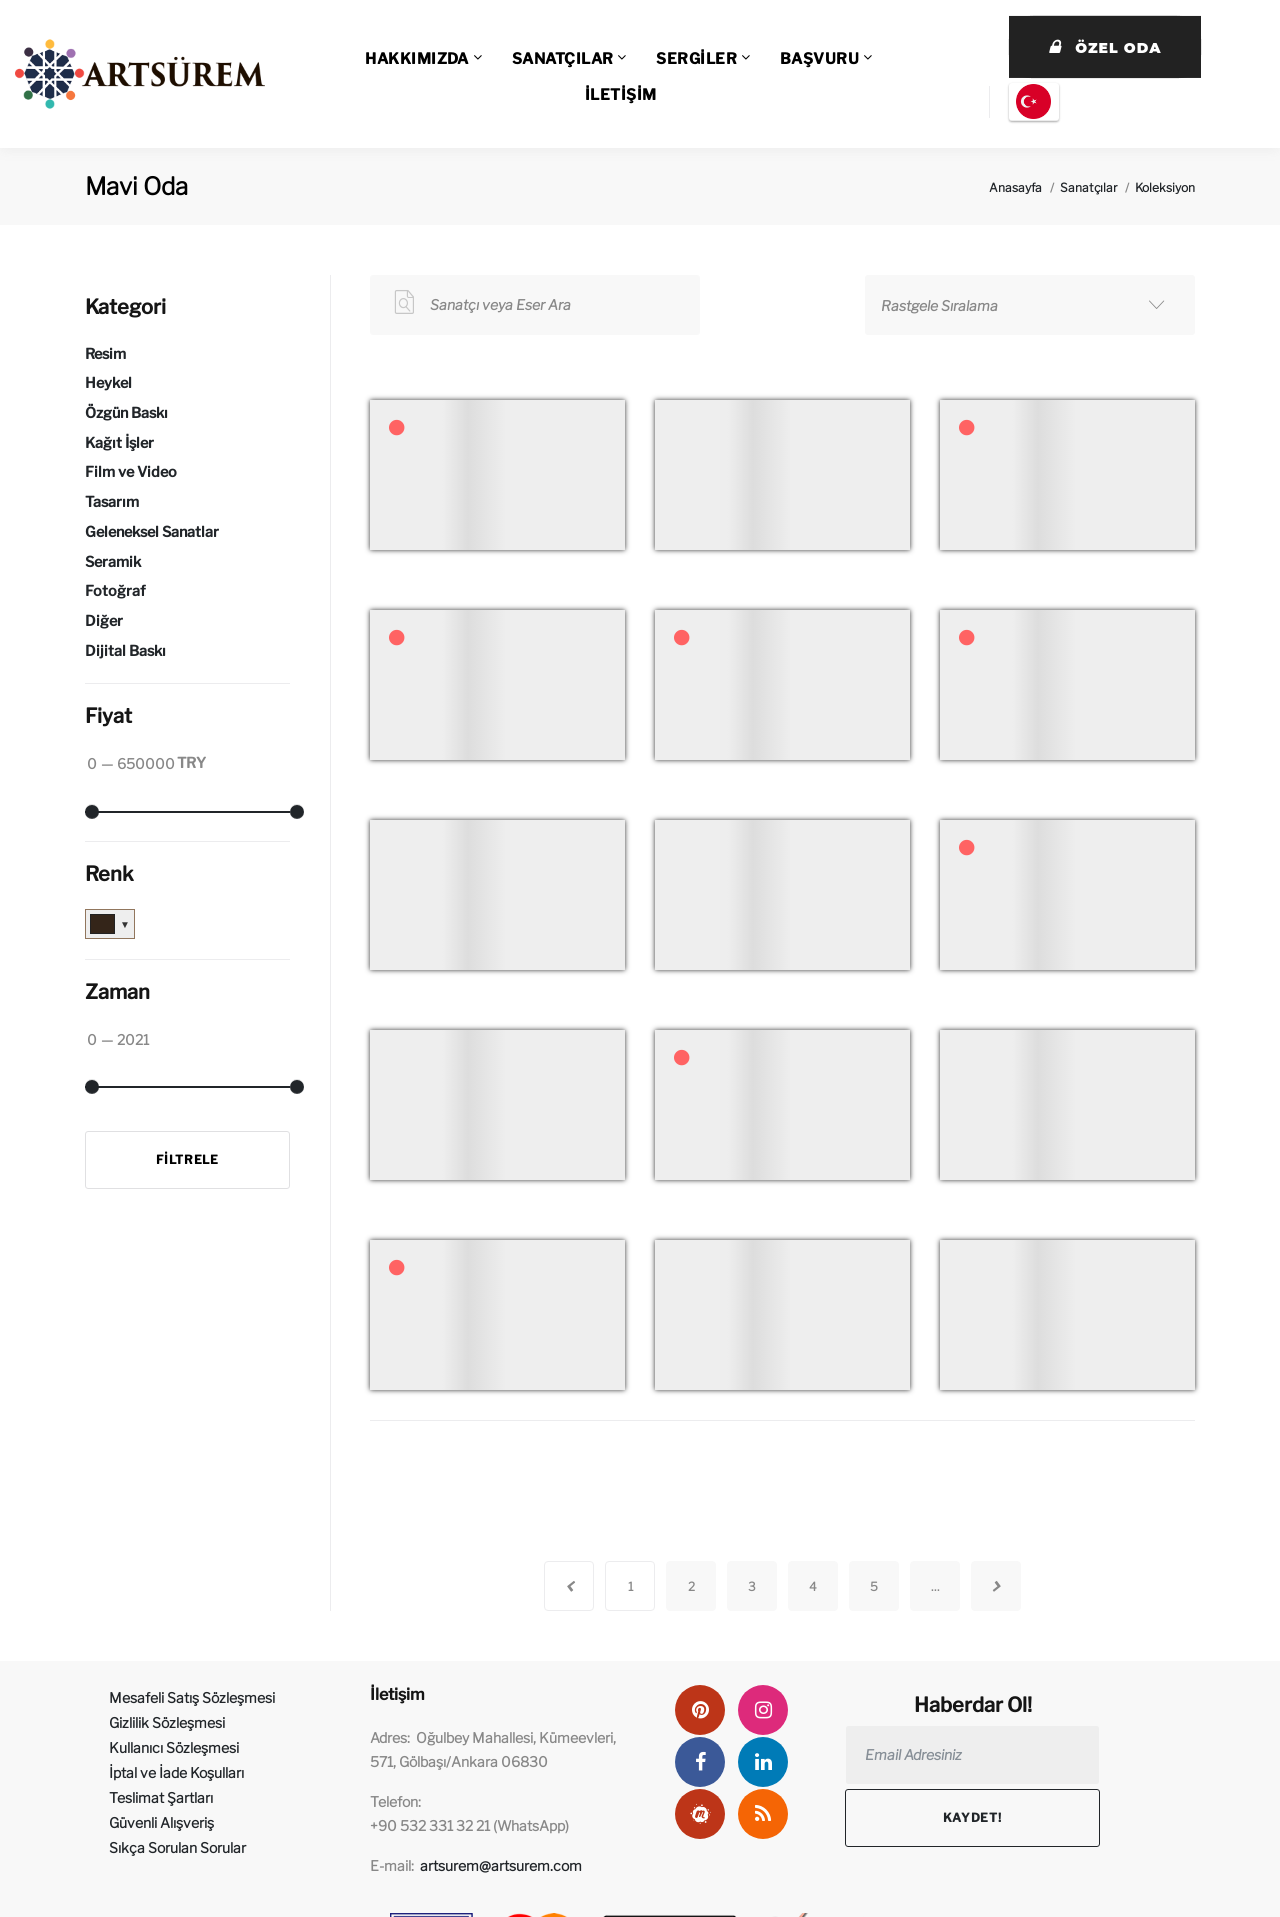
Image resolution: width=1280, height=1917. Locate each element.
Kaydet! (972, 1817)
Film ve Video (131, 472)
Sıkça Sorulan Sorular (177, 1847)
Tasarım (112, 502)
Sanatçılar (1088, 187)
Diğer (104, 621)
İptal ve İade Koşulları (176, 1772)
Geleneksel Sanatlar (152, 532)
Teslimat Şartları (161, 1797)
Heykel (108, 383)
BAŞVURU (819, 59)
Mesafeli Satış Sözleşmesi (192, 1697)
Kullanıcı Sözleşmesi (174, 1747)
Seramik (113, 562)
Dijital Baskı (125, 651)
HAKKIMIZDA (417, 59)
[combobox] (1030, 305)
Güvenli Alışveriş (161, 1822)
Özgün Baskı (126, 413)
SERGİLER (696, 59)
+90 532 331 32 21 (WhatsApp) (469, 1825)
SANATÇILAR (563, 59)
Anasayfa (1015, 187)
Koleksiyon (1165, 187)
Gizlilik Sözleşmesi (167, 1722)
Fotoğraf (115, 591)
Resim (105, 354)
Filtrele (187, 1159)
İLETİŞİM (621, 95)
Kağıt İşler (119, 443)
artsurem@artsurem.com (501, 1865)
